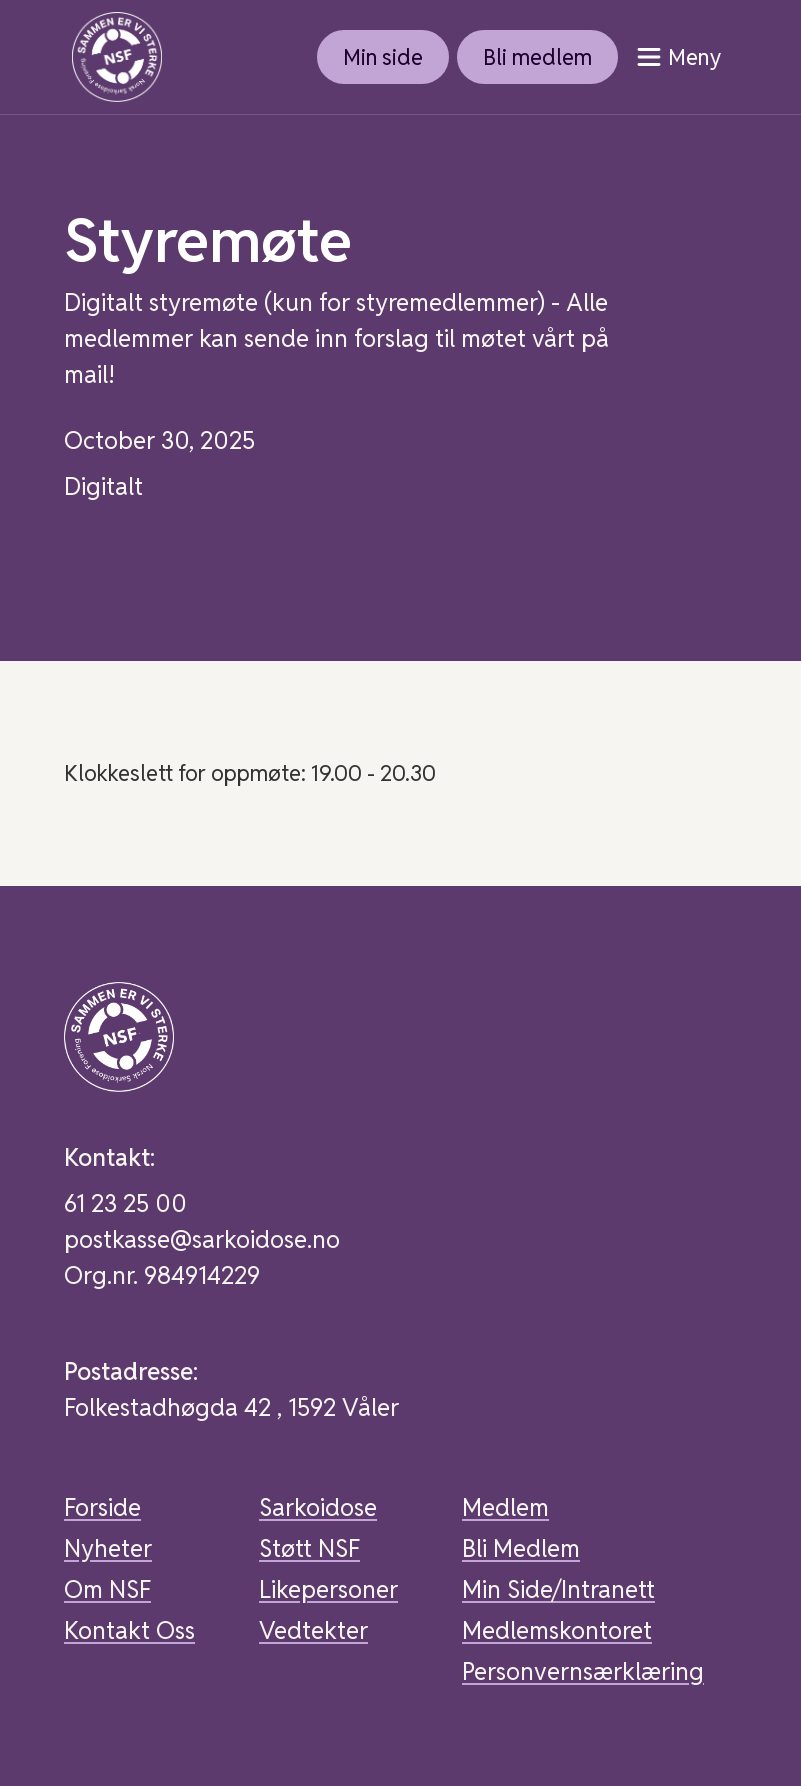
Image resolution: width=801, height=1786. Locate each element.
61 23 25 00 (125, 1203)
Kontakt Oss (129, 1630)
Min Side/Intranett (558, 1589)
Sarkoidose (318, 1507)
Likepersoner (328, 1589)
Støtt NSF (309, 1548)
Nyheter (108, 1548)
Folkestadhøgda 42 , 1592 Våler (231, 1407)
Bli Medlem (521, 1548)
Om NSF (107, 1589)
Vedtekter (313, 1630)
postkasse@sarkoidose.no (202, 1239)
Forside (102, 1507)
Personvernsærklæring (583, 1671)
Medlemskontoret (557, 1630)
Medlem (505, 1507)
